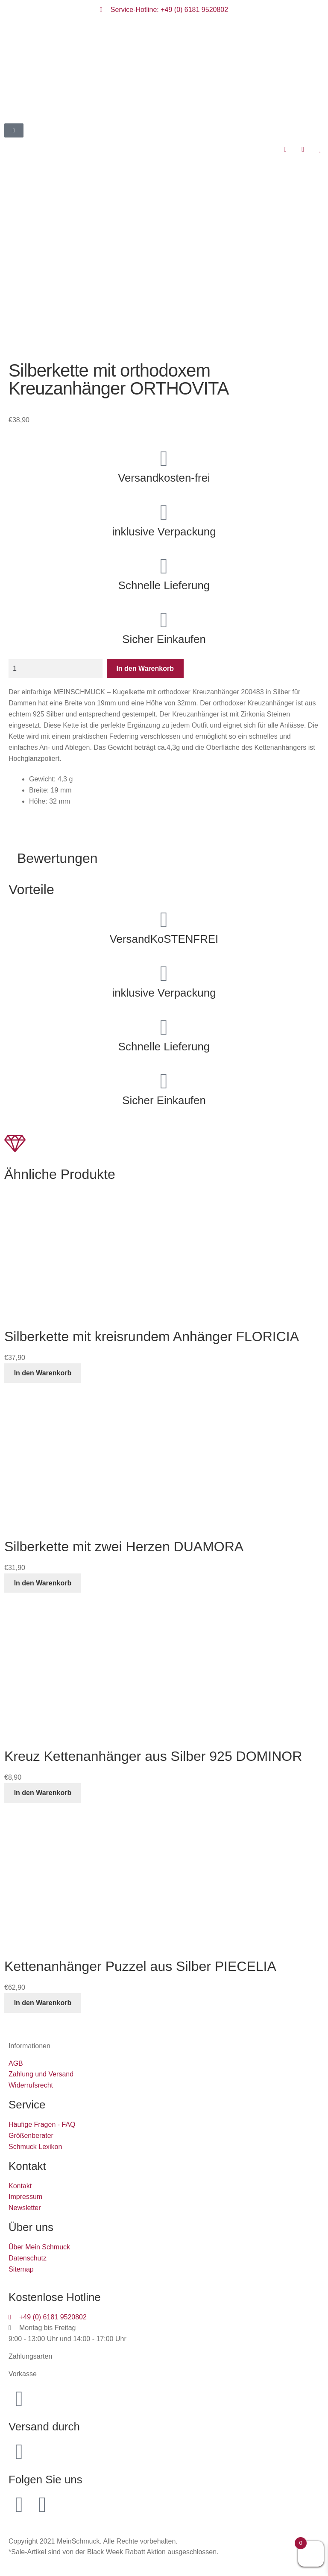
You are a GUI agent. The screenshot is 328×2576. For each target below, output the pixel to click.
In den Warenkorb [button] (43, 1373)
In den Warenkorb (145, 668)
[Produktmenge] (55, 668)
